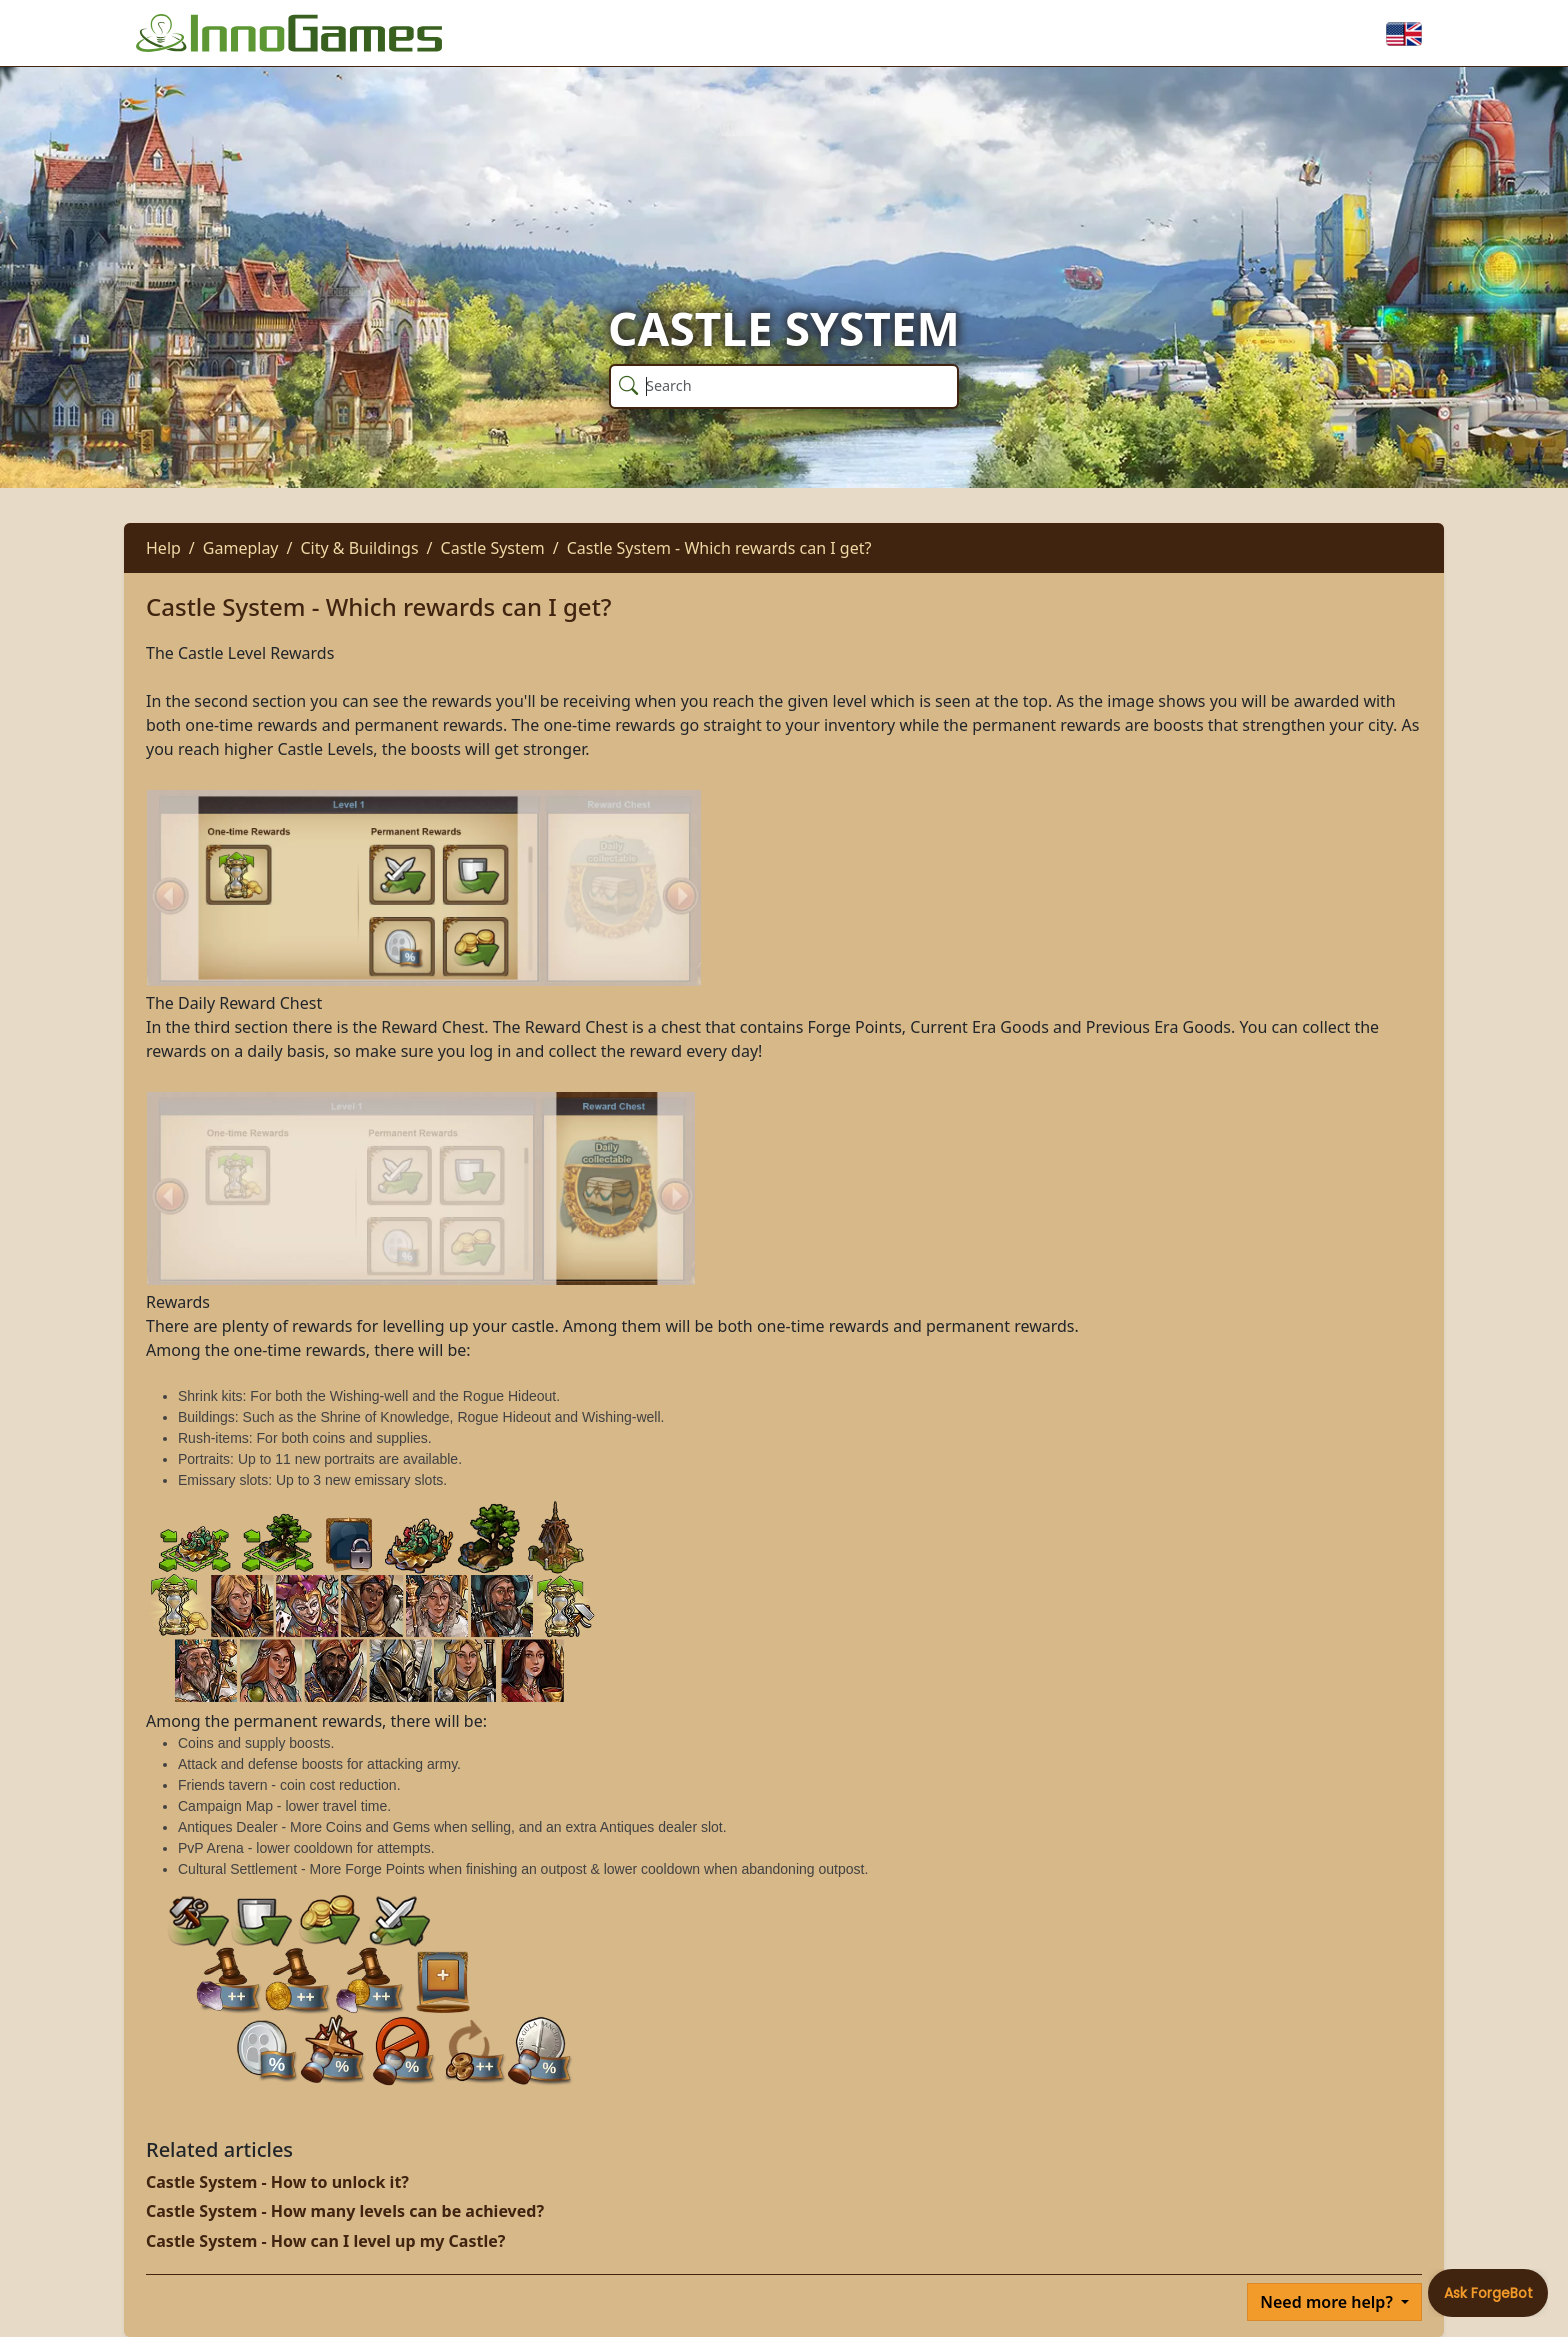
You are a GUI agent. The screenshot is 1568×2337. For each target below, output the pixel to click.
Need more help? (1328, 2302)
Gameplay (241, 548)
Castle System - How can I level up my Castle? (325, 2241)
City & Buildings (359, 548)
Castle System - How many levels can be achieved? (345, 2211)
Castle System (493, 548)
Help (163, 548)
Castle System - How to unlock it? (277, 2182)
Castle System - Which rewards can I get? (719, 548)
